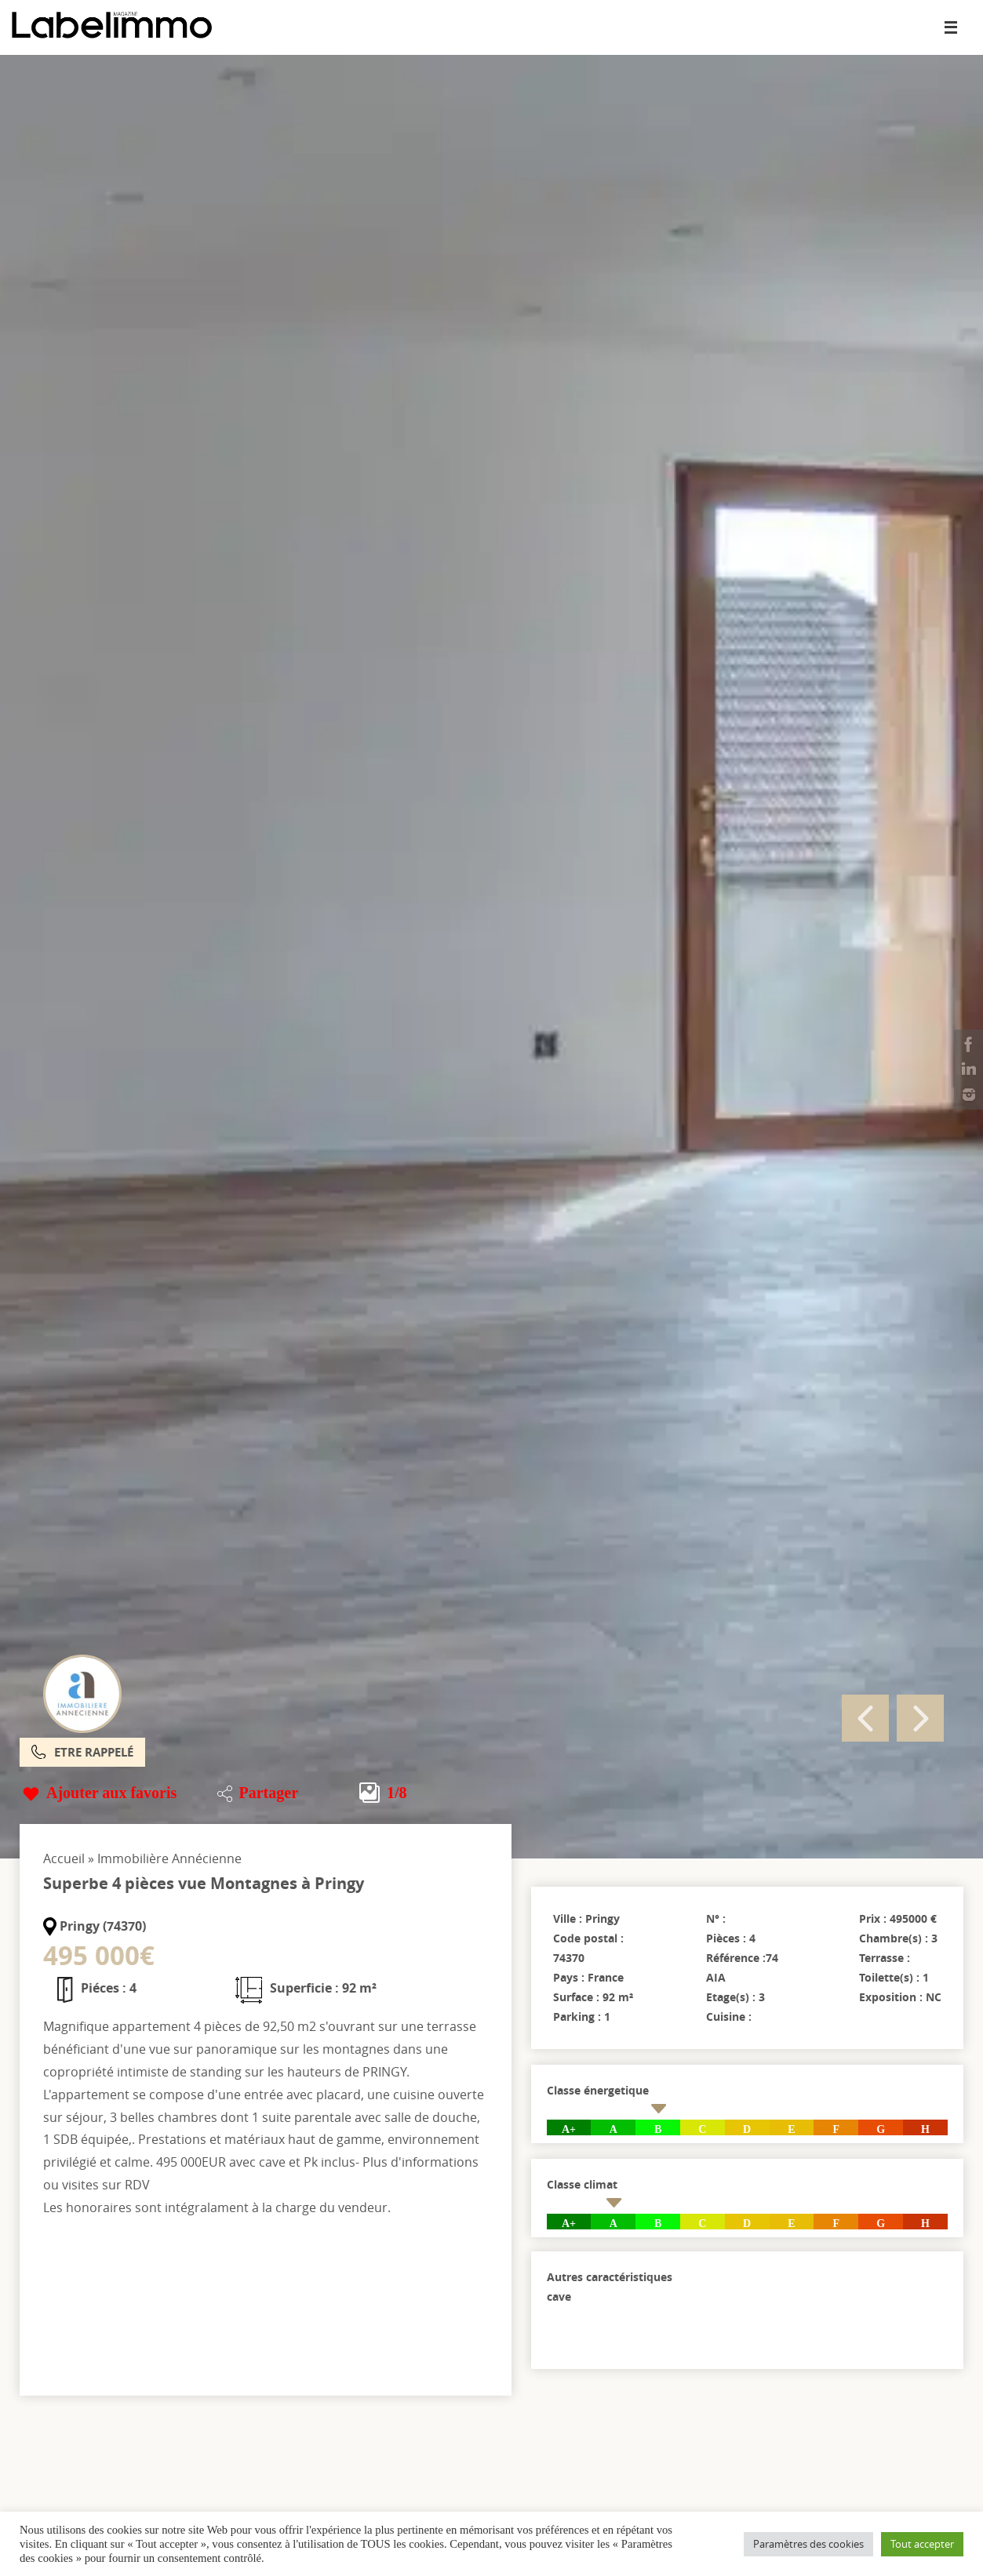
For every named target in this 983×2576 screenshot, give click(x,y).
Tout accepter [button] (922, 2544)
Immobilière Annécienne (169, 1858)
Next (920, 1718)
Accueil (64, 1858)
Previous (865, 1718)
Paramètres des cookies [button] (808, 2544)
